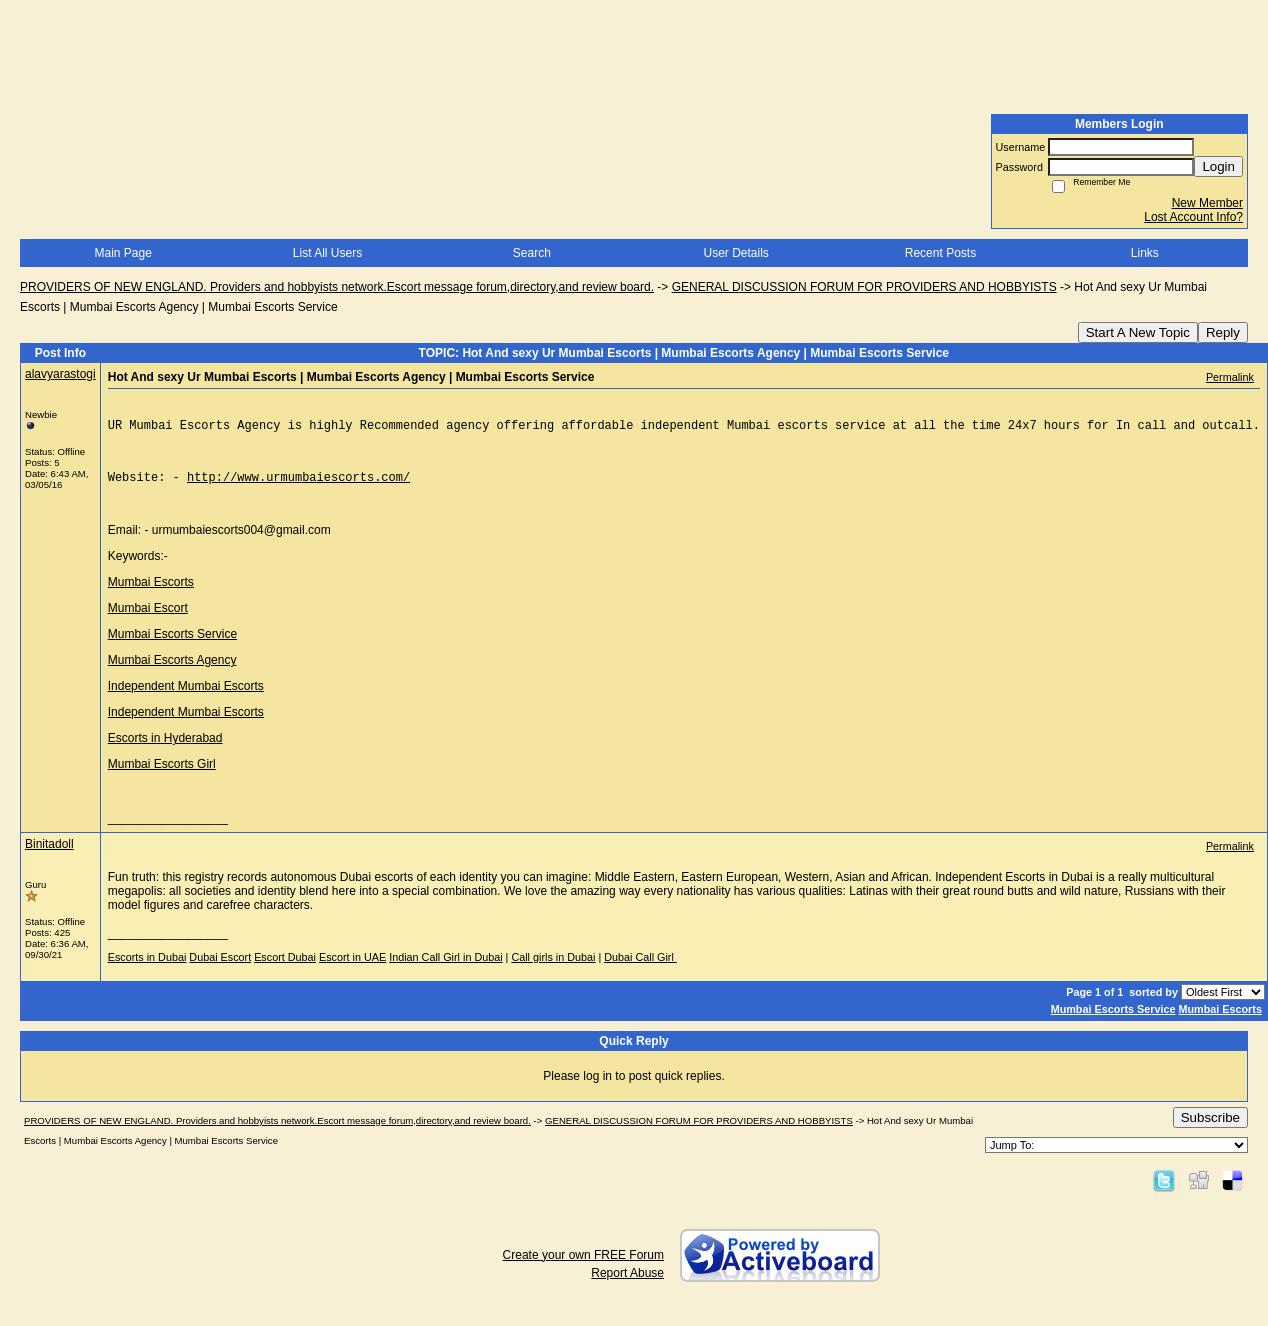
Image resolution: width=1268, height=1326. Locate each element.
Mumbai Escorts (151, 594)
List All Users (327, 253)
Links (1145, 253)
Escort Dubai (285, 969)
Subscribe (1210, 1129)
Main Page (122, 253)
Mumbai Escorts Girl (162, 776)
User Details (735, 253)
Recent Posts (940, 253)
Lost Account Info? (1193, 217)
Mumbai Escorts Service (172, 646)
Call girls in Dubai (553, 969)
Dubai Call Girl (640, 969)
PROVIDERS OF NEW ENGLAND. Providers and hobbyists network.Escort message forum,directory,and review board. (337, 287)
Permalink (1230, 377)
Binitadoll (49, 856)
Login (1218, 166)
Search (532, 253)
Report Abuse (627, 1285)
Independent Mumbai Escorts (186, 698)
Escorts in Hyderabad (165, 750)
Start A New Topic (1138, 332)
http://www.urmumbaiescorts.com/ (298, 485)
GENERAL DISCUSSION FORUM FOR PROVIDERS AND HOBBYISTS (864, 287)
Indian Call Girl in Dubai (445, 969)
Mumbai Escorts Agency (172, 672)
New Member (1207, 203)
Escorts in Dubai (147, 969)
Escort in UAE (352, 969)
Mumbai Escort (148, 620)
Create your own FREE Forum (583, 1267)
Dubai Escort (220, 969)
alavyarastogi (60, 374)
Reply (1223, 332)
